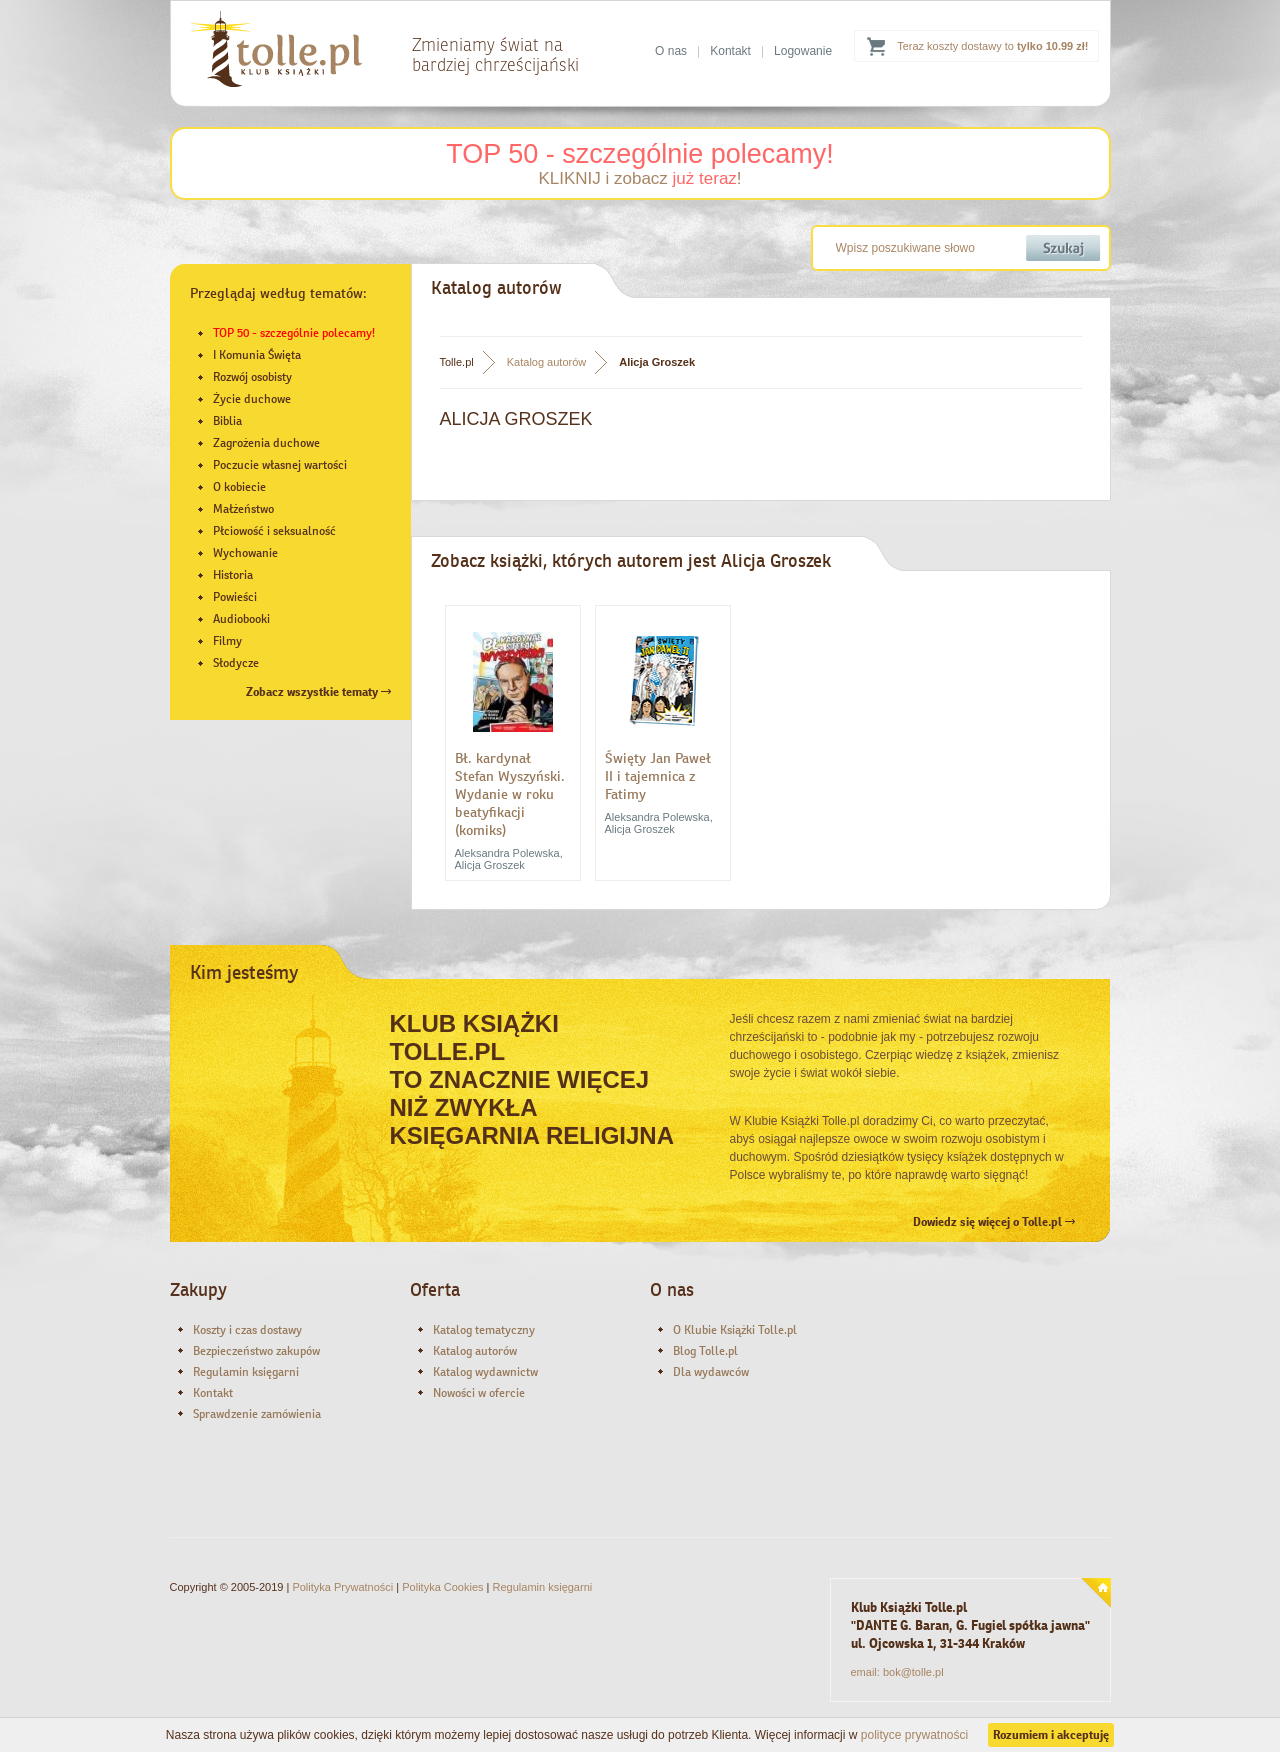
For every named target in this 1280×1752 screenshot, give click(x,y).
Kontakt (730, 51)
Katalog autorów (547, 362)
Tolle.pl (457, 362)
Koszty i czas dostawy (247, 1330)
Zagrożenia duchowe (266, 443)
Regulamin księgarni (246, 1372)
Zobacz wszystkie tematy (318, 692)
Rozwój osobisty (252, 377)
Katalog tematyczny (484, 1330)
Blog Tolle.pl (705, 1351)
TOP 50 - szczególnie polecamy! (640, 154)
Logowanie (803, 51)
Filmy (227, 641)
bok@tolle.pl (913, 1672)
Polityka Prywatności (342, 1587)
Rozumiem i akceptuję (1051, 1735)
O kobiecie (239, 487)
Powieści (235, 597)
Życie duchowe (252, 399)
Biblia (227, 421)
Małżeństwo (243, 509)
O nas (671, 51)
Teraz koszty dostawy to (992, 46)
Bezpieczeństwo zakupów (256, 1351)
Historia (233, 575)
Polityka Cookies (442, 1587)
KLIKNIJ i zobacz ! (639, 178)
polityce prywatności (914, 1735)
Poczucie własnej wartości (280, 465)
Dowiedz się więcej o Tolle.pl (994, 1222)
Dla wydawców (711, 1372)
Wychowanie (245, 553)
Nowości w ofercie (479, 1393)
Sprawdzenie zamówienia (257, 1414)
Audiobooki (241, 619)
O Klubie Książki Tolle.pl (735, 1330)
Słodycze (236, 663)
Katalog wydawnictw (485, 1372)
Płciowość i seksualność (274, 531)
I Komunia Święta (257, 355)
